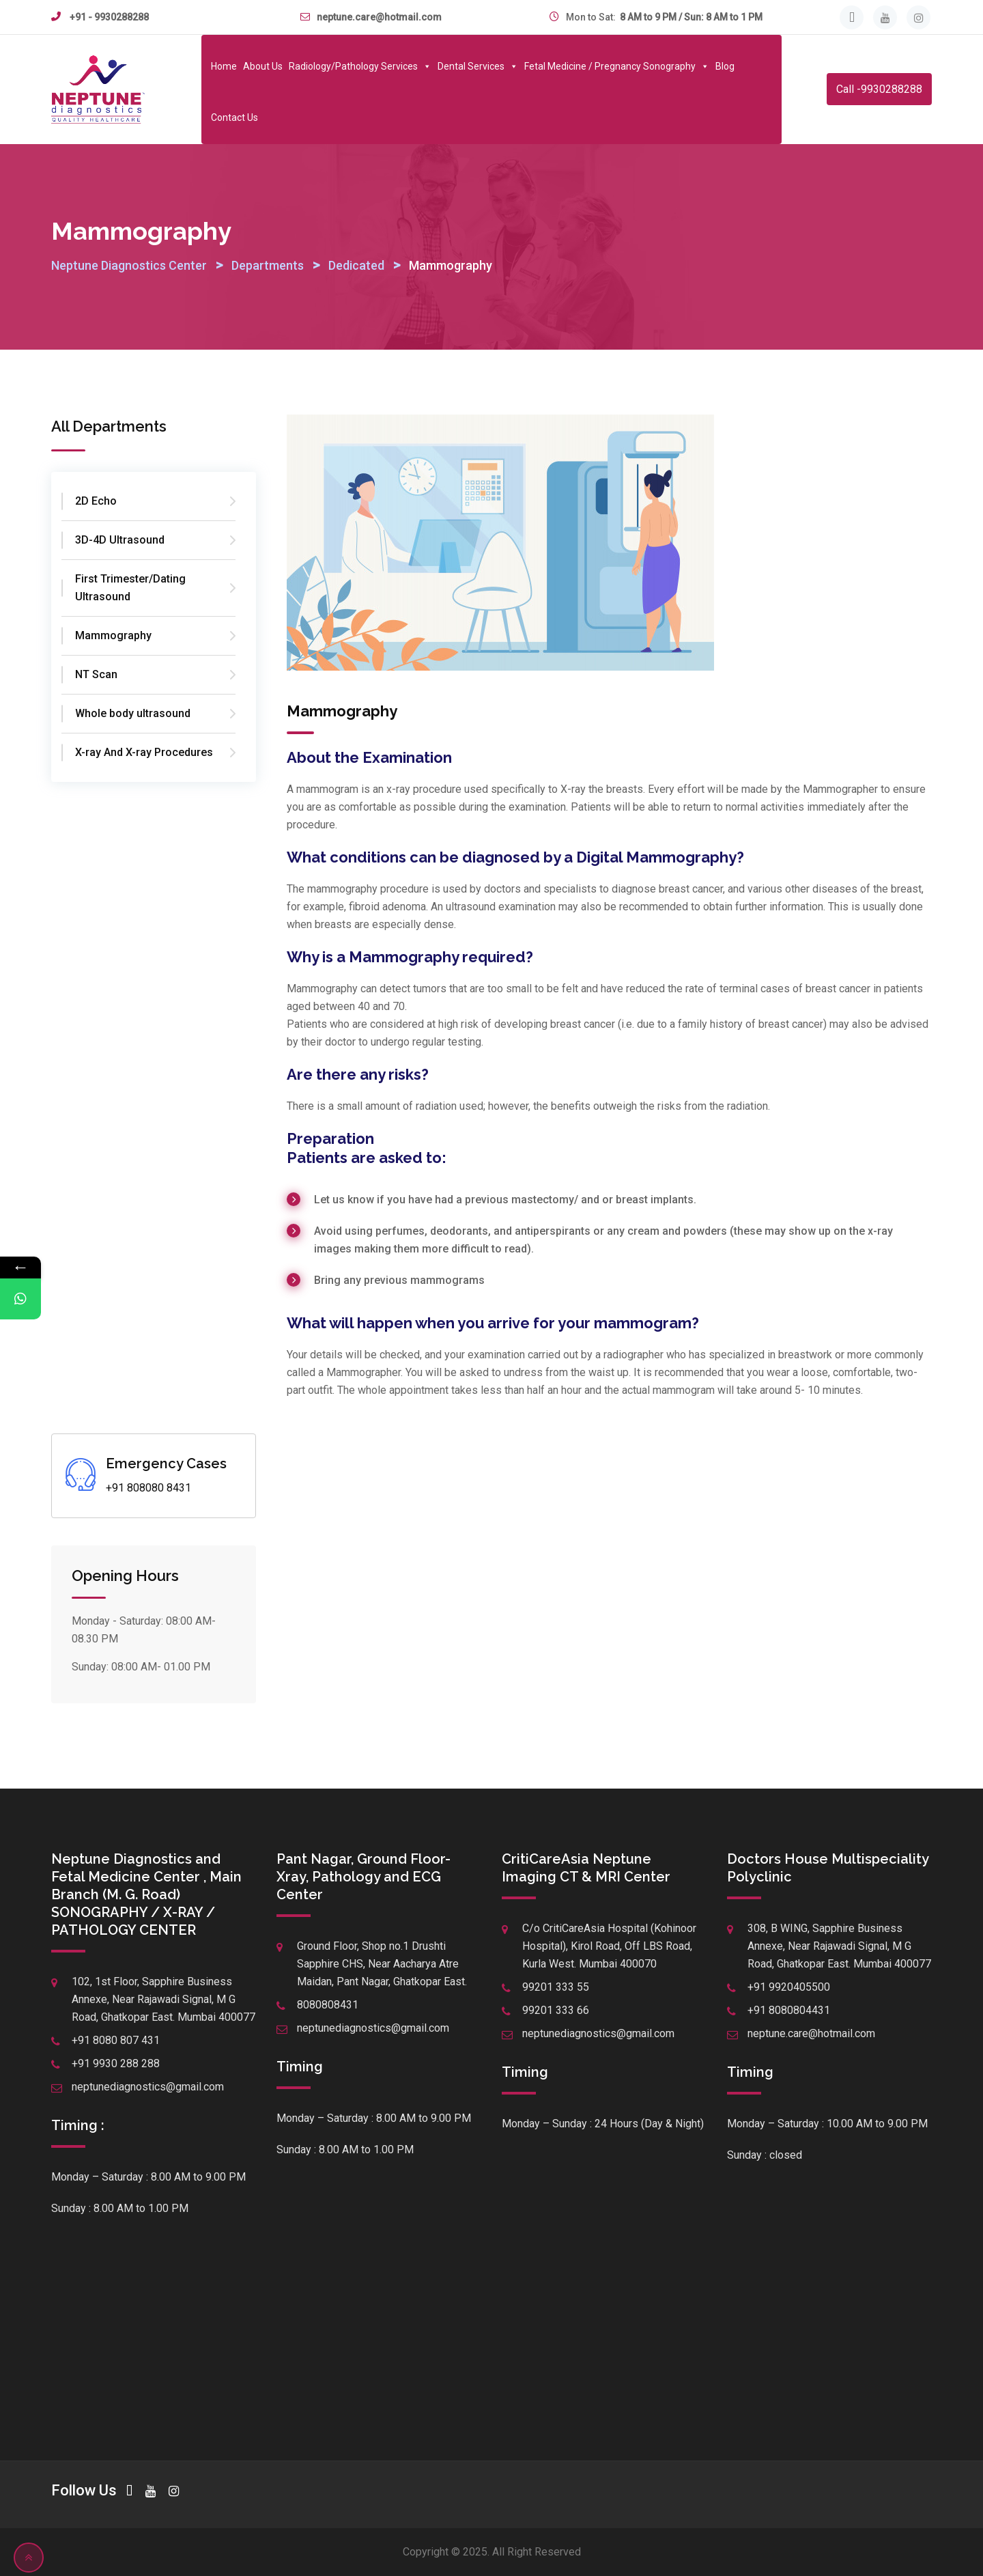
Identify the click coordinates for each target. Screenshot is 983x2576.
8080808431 (327, 2004)
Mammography (113, 635)
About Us (263, 66)
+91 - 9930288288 (109, 17)
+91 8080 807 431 (116, 2040)
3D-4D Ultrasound (120, 539)
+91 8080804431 (788, 2010)
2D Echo (96, 500)
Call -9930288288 (879, 89)
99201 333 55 (555, 1986)
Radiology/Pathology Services (360, 66)
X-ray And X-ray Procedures (144, 752)
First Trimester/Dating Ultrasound (130, 587)
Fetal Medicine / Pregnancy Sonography (616, 66)
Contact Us (234, 117)
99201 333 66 (555, 2010)
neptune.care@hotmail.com (379, 17)
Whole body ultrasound (132, 713)
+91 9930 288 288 (116, 2063)
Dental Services (478, 66)
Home (224, 66)
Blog (725, 66)
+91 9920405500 (788, 1986)
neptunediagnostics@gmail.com (148, 2086)
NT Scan (96, 674)
